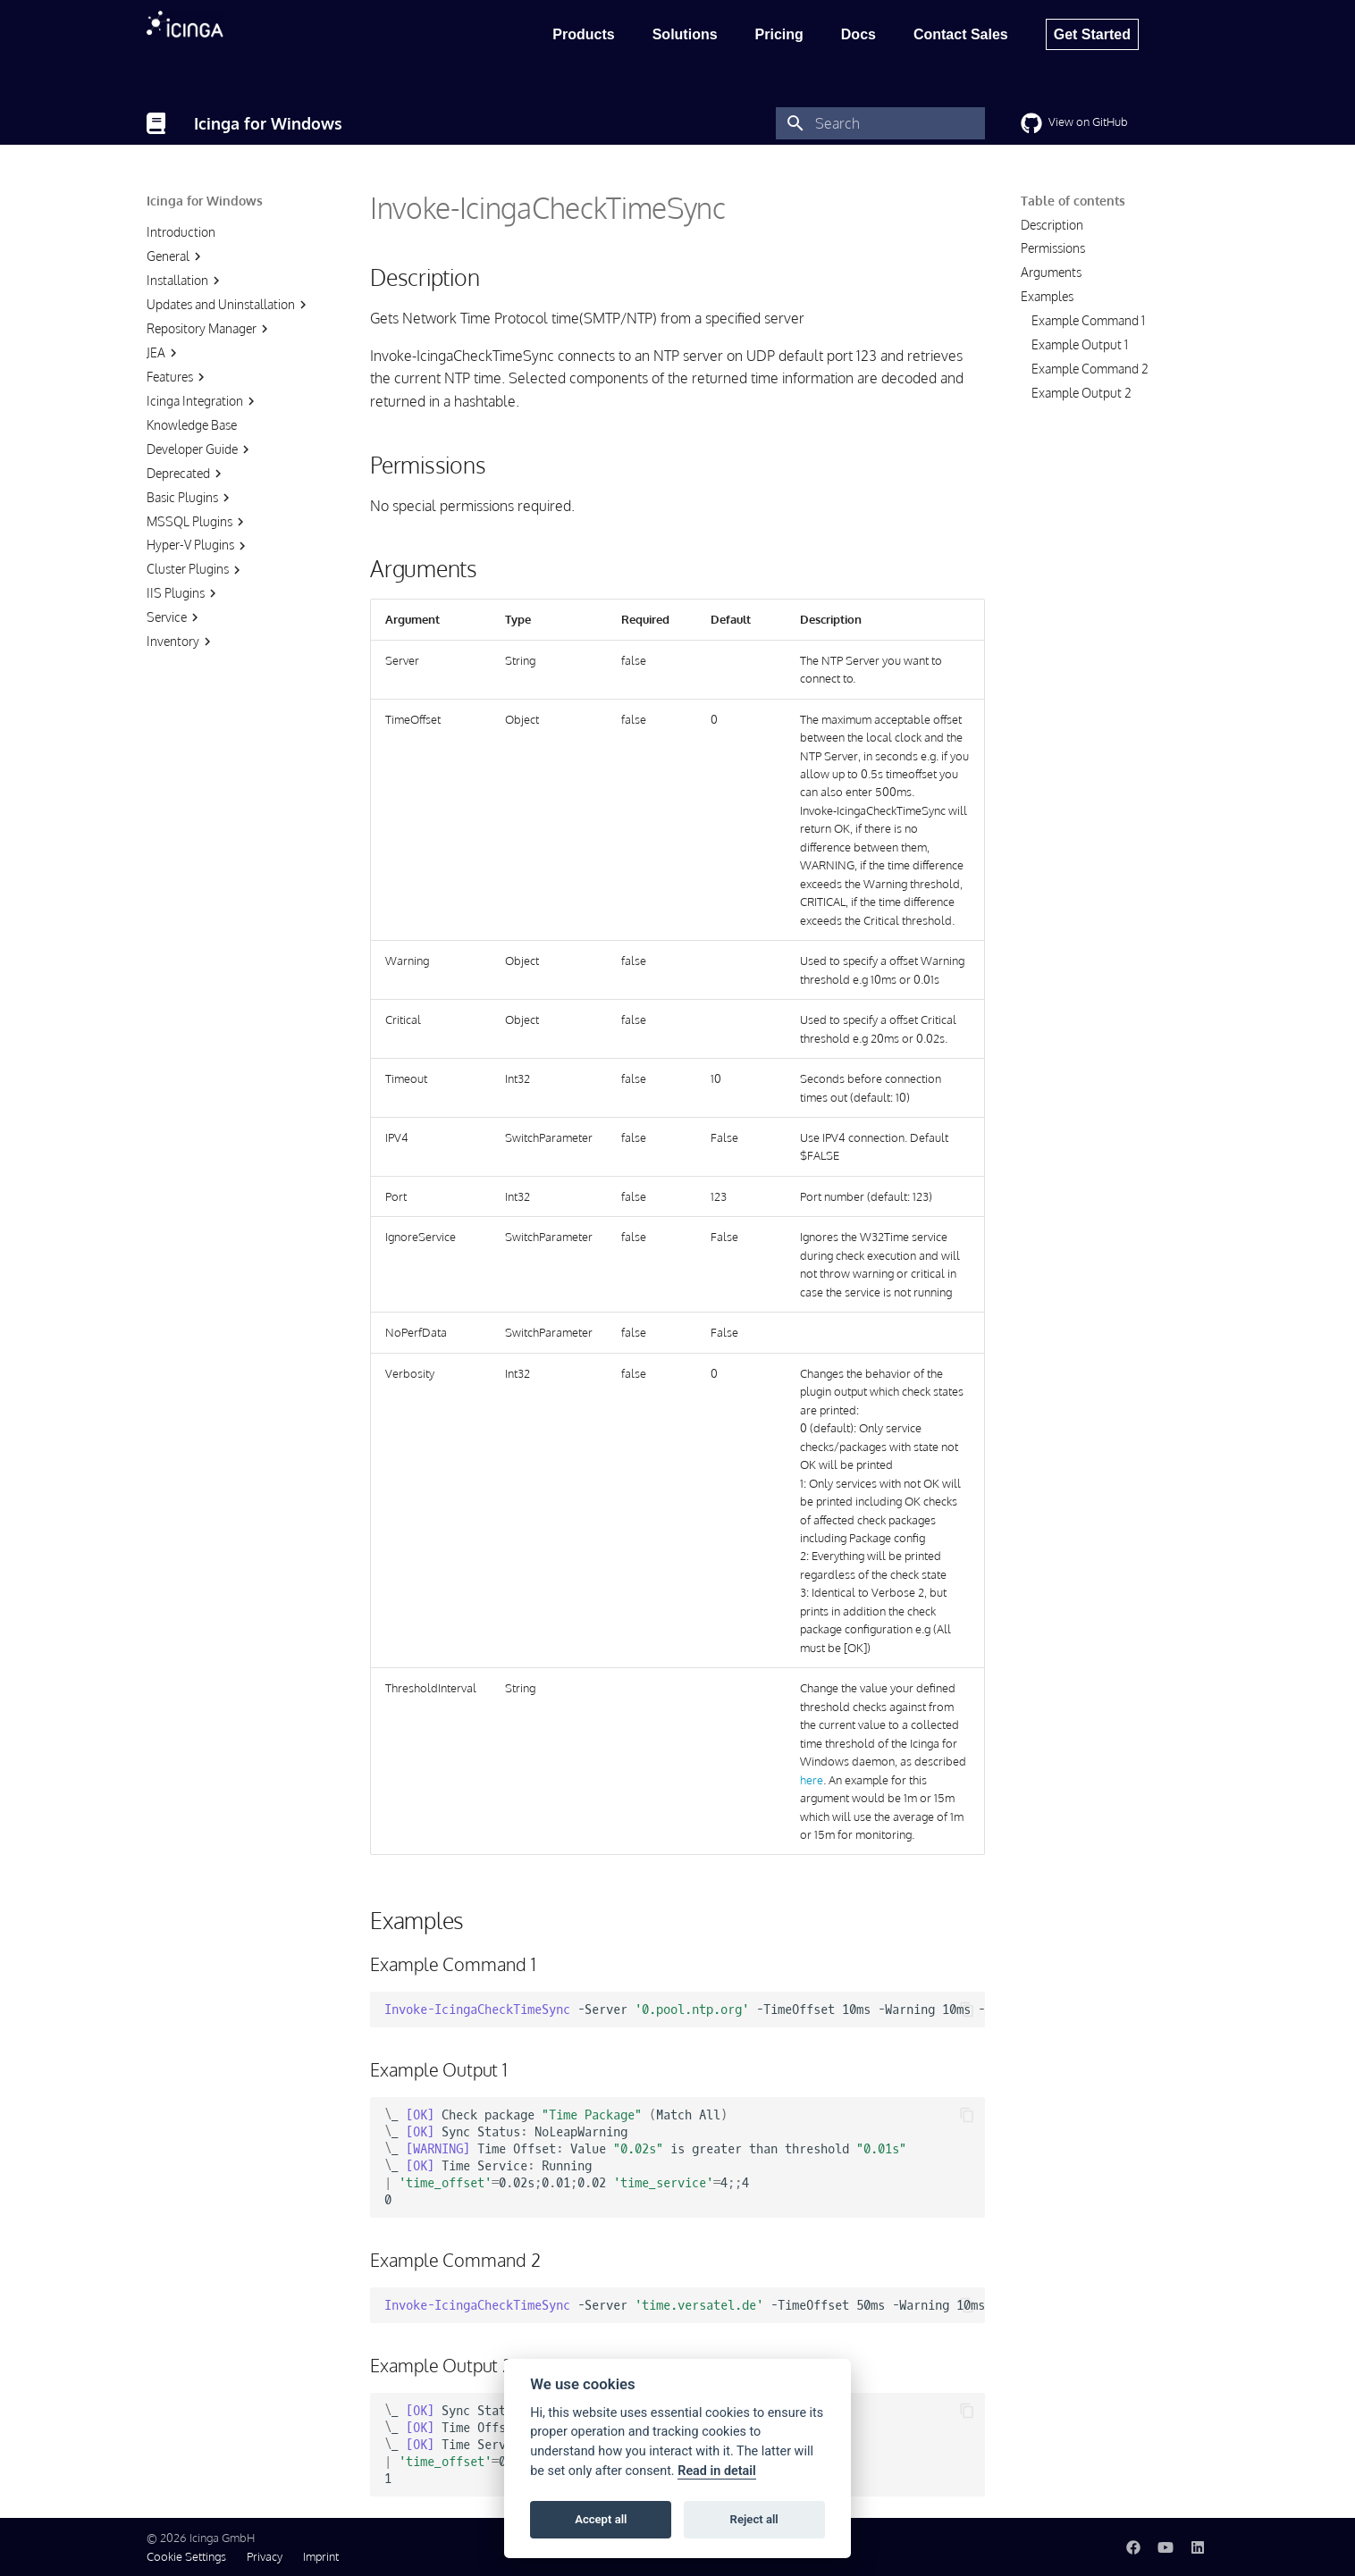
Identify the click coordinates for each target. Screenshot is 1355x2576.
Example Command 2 (1090, 368)
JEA (164, 353)
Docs (858, 34)
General (176, 256)
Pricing (779, 34)
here (811, 1780)
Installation (185, 281)
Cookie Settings (186, 2556)
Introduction (181, 231)
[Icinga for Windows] (156, 123)
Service (175, 617)
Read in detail (717, 2471)
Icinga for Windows (205, 200)
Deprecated (186, 474)
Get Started (1092, 34)
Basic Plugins (190, 498)
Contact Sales (960, 34)
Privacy (264, 2556)
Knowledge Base (192, 424)
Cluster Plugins (196, 569)
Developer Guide (200, 449)
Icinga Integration (203, 401)
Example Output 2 (1081, 392)
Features (178, 377)
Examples (1047, 296)
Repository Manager (210, 329)
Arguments (1051, 272)
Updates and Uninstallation (229, 305)
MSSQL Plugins (197, 522)
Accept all (601, 2519)
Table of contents (1073, 200)
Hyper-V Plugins (198, 545)
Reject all (754, 2519)
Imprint (321, 2556)
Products (583, 34)
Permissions (1053, 248)
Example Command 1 (1088, 320)
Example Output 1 (1079, 344)
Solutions (685, 34)
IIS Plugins (184, 593)
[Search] (880, 123)
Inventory (181, 642)
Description (1052, 224)
